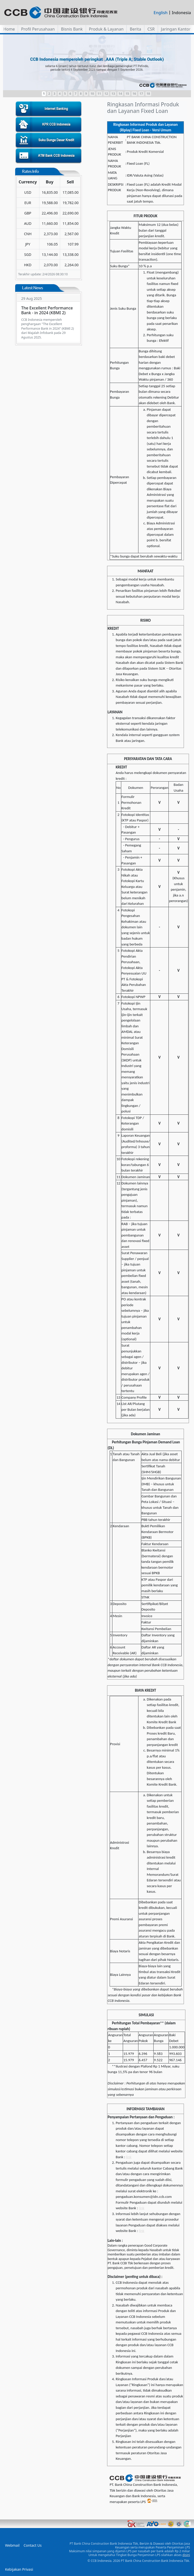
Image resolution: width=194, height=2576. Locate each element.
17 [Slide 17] (141, 93)
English (160, 12)
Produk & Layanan (106, 29)
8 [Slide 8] (81, 93)
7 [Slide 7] (76, 93)
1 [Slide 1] (44, 93)
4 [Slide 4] (60, 93)
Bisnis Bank (72, 29)
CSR (151, 29)
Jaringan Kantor (176, 29)
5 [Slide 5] (65, 93)
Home (9, 29)
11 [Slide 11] (99, 93)
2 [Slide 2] (49, 93)
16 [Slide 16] (134, 93)
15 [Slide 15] (127, 93)
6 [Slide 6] (70, 93)
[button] (97, 62)
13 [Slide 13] (113, 93)
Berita (135, 29)
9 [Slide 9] (86, 93)
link (129, 2157)
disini (186, 2555)
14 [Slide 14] (120, 93)
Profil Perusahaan (38, 29)
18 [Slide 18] (148, 93)
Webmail (12, 2545)
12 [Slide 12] (106, 93)
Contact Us (32, 2545)
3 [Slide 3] (54, 93)
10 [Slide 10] (92, 93)
